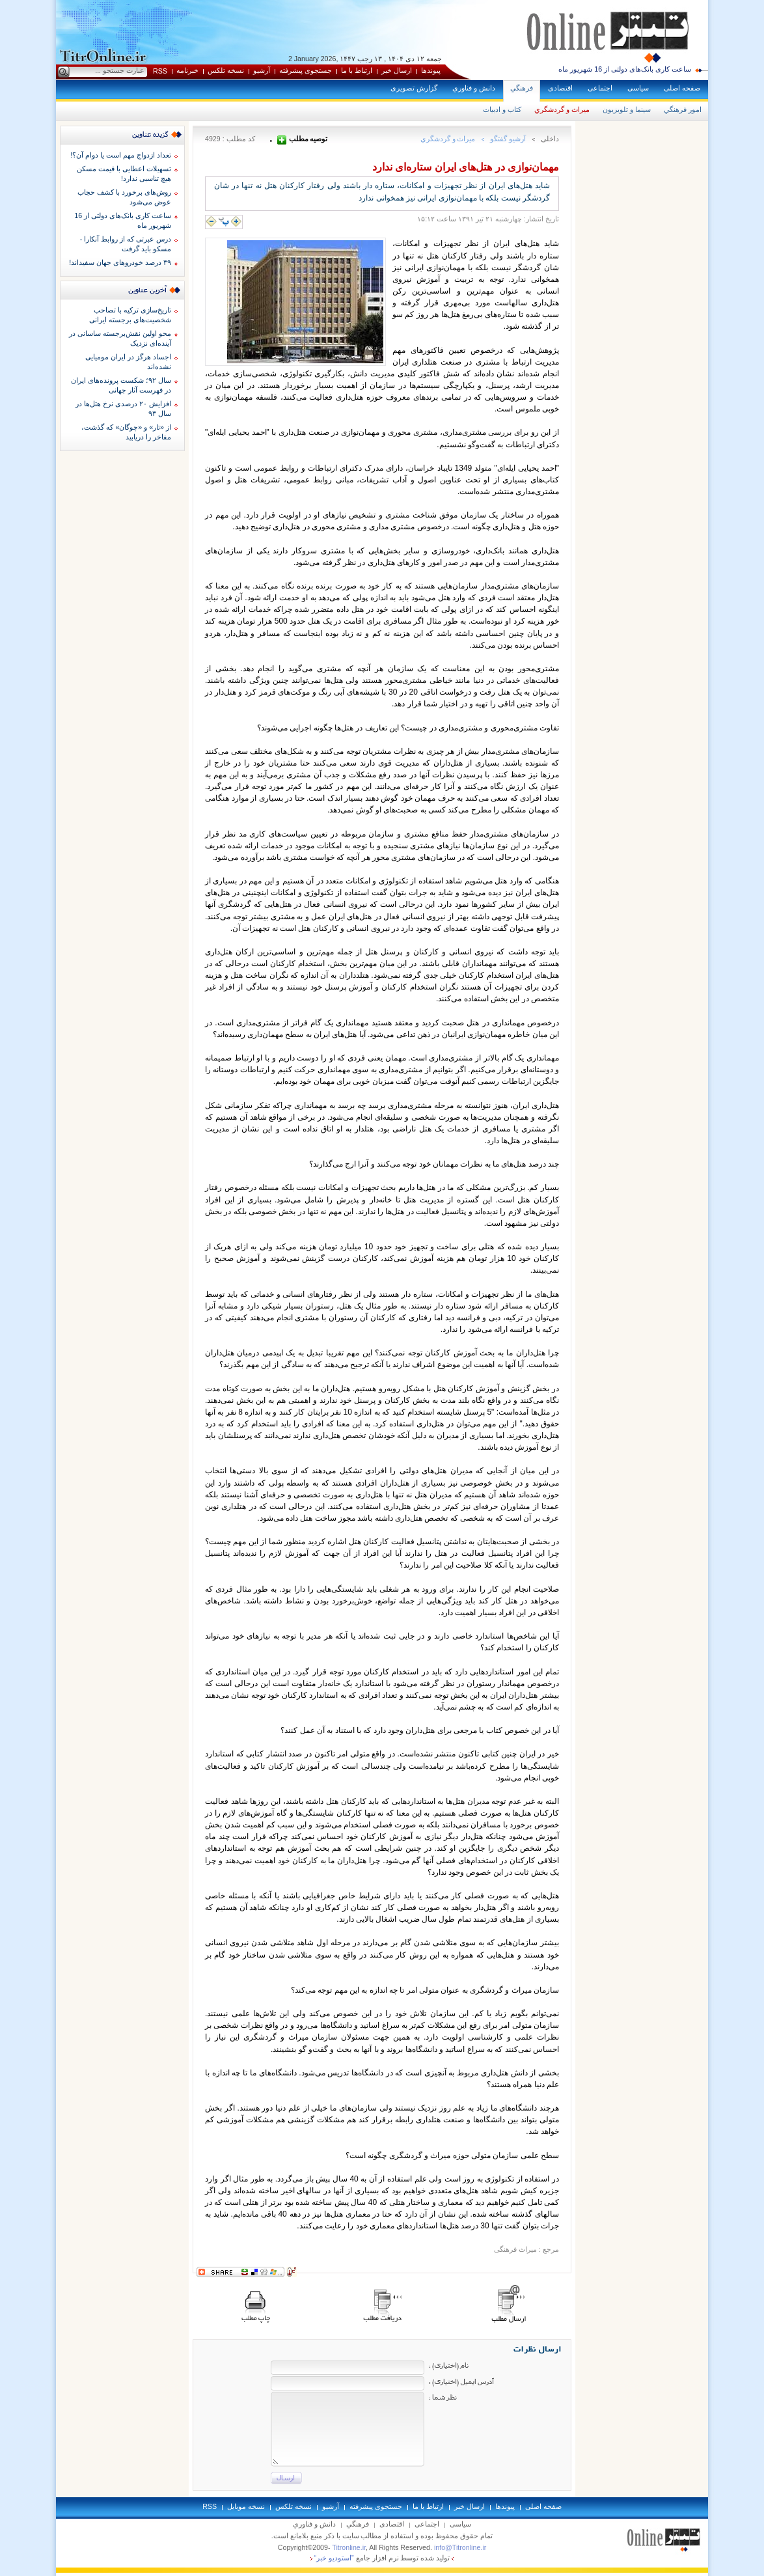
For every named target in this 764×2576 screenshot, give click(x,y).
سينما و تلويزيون (627, 109)
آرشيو (261, 70)
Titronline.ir (349, 2547)
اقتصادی (560, 88)
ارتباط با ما (356, 70)
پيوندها (431, 70)
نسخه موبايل (246, 2506)
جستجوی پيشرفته (305, 70)
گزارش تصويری (413, 88)
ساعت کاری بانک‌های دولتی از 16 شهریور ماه (624, 69)
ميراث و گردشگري (562, 109)
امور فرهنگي (683, 109)
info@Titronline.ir (460, 2547)
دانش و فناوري (473, 88)
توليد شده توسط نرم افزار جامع (382, 2558)
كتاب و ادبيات (502, 109)
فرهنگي (521, 88)
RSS (160, 71)
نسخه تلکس (226, 70)
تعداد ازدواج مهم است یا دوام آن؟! (120, 155)
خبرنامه (187, 70)
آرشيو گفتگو (508, 139)
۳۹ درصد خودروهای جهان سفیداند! (120, 262)
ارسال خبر (396, 70)
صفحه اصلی (682, 88)
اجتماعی (600, 88)
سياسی (638, 88)
